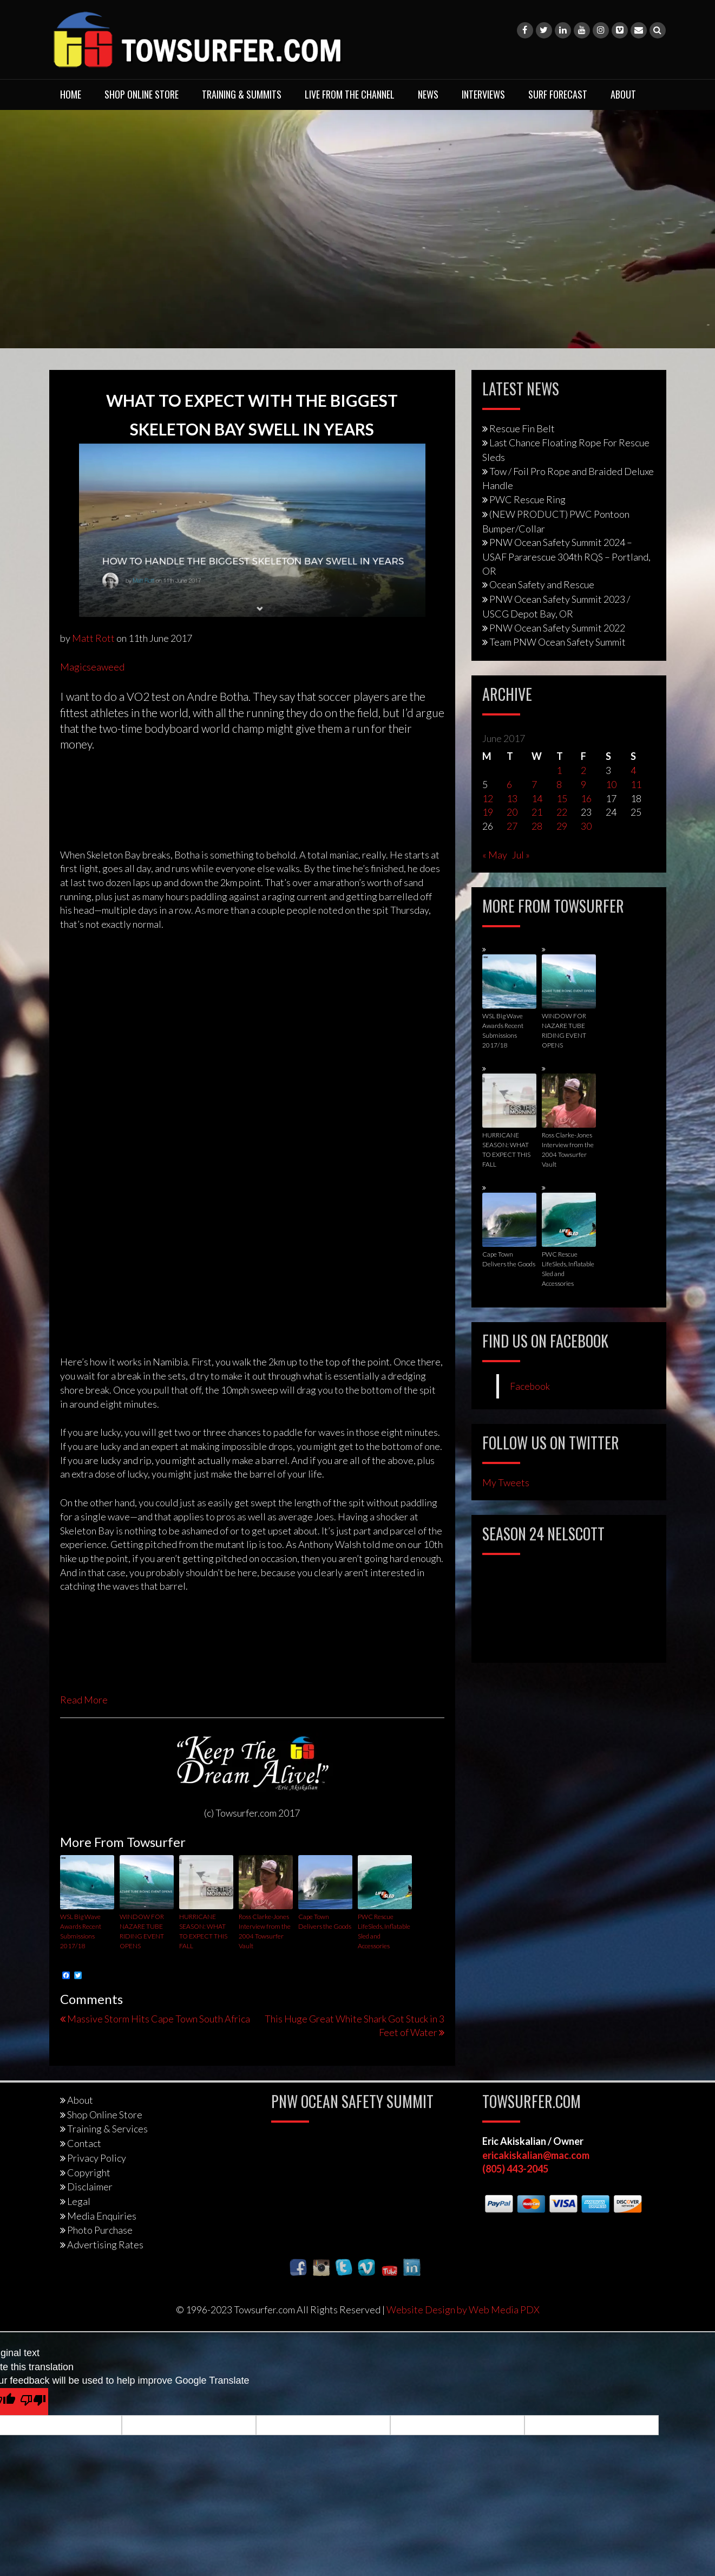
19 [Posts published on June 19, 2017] (487, 812)
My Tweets (505, 1482)
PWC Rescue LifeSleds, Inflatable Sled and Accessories (384, 1931)
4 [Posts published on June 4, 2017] (633, 770)
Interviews (483, 94)
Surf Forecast (557, 94)
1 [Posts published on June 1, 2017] (559, 770)
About (623, 94)
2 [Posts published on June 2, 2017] (583, 770)
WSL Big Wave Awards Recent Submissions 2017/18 (80, 1931)
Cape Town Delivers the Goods (324, 1921)
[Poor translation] (33, 2401)
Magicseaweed (92, 667)
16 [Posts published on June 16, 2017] (586, 798)
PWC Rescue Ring (527, 499)
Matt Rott (93, 638)
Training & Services (107, 2129)
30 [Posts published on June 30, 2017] (586, 826)
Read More (84, 1700)
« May (494, 855)
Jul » (521, 855)
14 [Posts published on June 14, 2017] (537, 798)
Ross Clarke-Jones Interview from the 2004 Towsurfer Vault (265, 1931)
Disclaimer (90, 2187)
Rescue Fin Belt (522, 428)
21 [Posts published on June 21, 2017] (537, 812)
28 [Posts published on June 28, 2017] (537, 826)
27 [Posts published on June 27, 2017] (512, 826)
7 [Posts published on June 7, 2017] (534, 784)
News (428, 94)
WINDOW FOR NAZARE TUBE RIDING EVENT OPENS (142, 1931)
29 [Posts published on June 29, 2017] (561, 826)
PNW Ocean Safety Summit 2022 (557, 628)
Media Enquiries (101, 2216)
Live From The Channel (350, 94)
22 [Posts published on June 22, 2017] (561, 812)
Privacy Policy (96, 2158)
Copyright (88, 2172)
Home (70, 94)
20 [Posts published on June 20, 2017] (512, 812)
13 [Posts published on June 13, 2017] (512, 798)
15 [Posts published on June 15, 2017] (561, 798)
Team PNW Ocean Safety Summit (557, 642)
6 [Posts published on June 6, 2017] (509, 784)
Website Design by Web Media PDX (463, 2309)
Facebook (530, 1386)
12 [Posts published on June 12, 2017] (487, 798)
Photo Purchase (100, 2230)
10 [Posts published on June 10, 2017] (611, 784)
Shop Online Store (141, 94)
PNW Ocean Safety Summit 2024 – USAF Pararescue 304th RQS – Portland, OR (566, 556)
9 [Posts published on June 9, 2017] (583, 784)
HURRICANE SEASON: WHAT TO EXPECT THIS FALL (203, 1931)
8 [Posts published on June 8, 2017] (559, 784)
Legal (78, 2201)
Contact (84, 2143)
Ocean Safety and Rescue (541, 584)
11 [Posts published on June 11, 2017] (636, 784)
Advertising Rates (105, 2244)
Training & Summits (241, 94)
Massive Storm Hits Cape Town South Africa (158, 2019)
